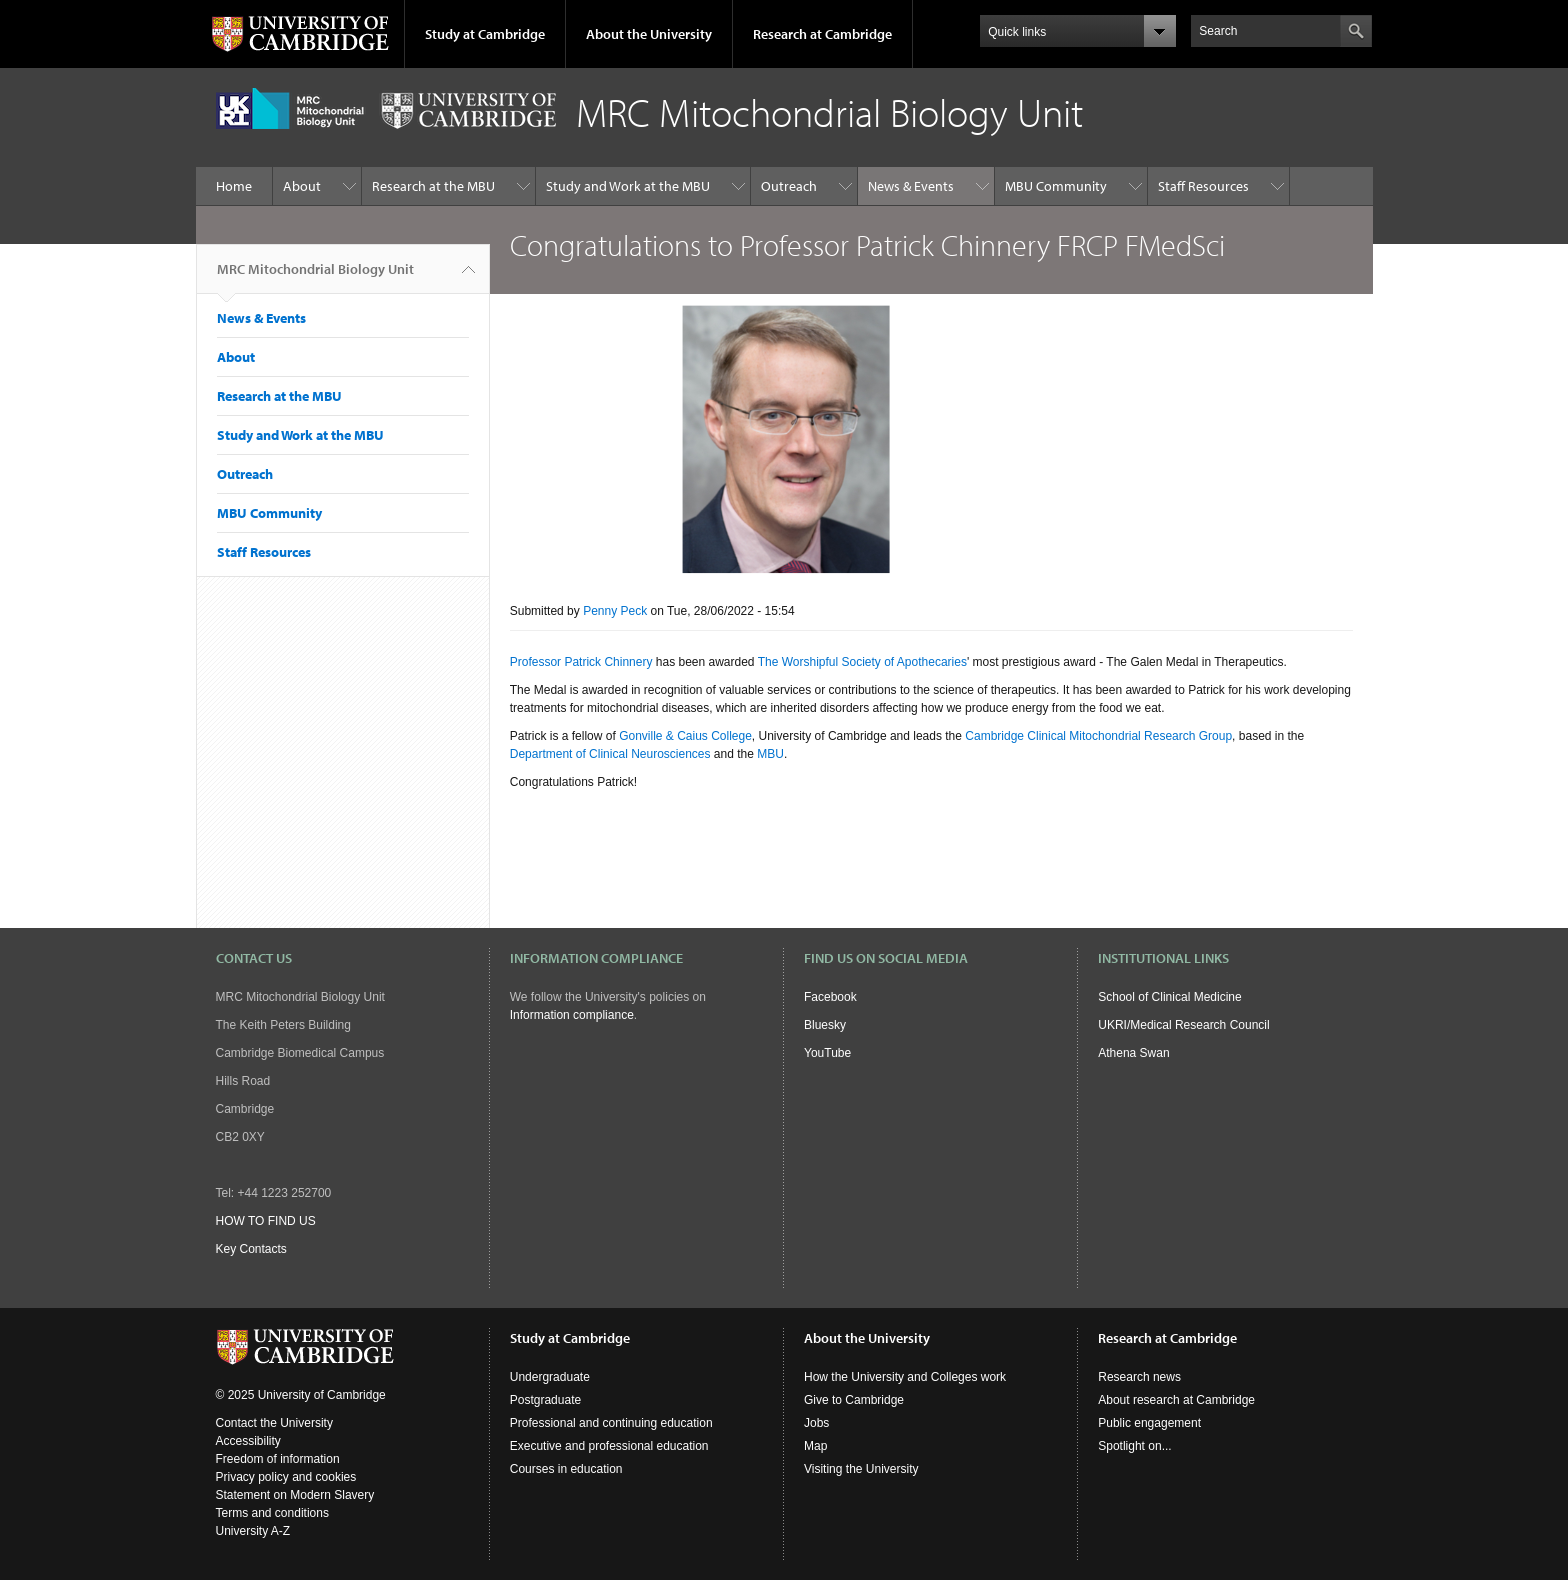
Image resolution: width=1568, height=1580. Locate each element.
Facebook (830, 997)
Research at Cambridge (822, 34)
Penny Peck (615, 611)
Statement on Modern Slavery (295, 1495)
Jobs (816, 1423)
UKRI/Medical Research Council (1183, 1025)
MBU (770, 754)
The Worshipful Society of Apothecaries (862, 662)
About (302, 186)
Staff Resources (1203, 186)
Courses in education (566, 1469)
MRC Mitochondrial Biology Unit (315, 277)
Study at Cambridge (485, 34)
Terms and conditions (272, 1513)
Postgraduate (545, 1400)
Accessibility (248, 1441)
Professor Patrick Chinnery (581, 662)
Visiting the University (861, 1469)
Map (815, 1446)
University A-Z (253, 1531)
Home (234, 186)
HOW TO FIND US (266, 1221)
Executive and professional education (609, 1446)
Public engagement (1149, 1423)
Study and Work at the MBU (628, 186)
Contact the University (274, 1423)
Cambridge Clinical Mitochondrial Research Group (1098, 736)
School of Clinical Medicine (1169, 997)
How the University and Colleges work (905, 1377)
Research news (1139, 1377)
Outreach (789, 186)
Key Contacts (251, 1249)
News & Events (911, 186)
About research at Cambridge (1176, 1400)
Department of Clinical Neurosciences (610, 754)
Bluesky (825, 1025)
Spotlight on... (1134, 1446)
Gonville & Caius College (685, 736)
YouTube (827, 1053)
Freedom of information (278, 1459)
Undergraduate (550, 1377)
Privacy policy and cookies (286, 1477)
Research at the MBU (433, 186)
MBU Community (1056, 186)
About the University (649, 34)
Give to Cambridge (854, 1400)
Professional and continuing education (611, 1423)
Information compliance (572, 1015)
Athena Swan (1133, 1053)
